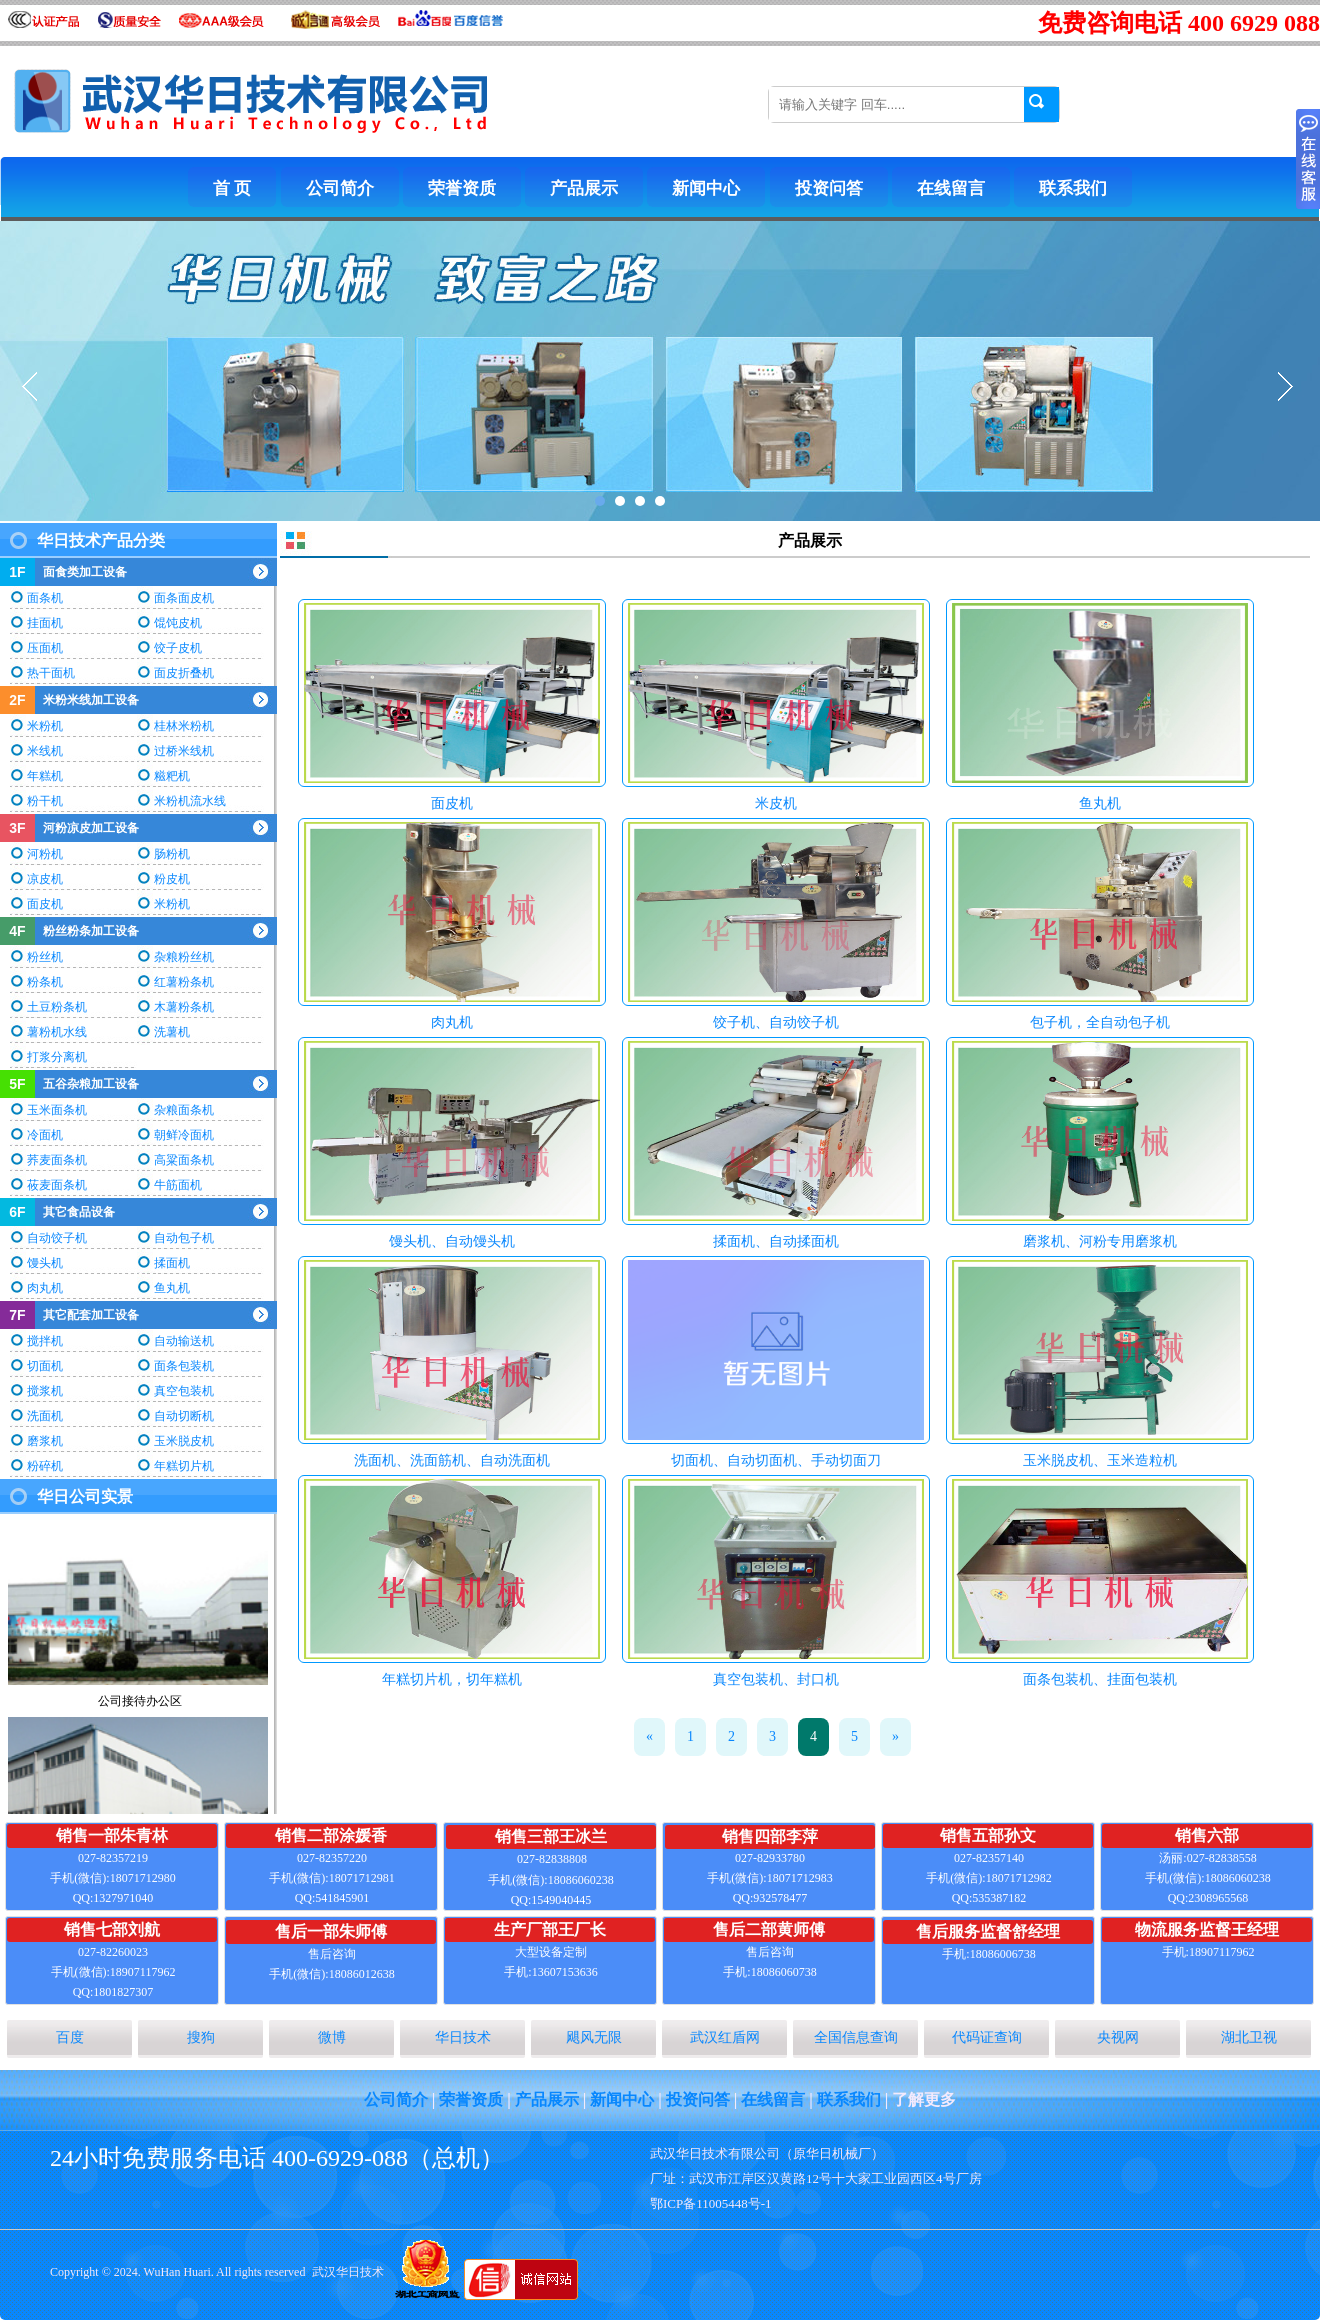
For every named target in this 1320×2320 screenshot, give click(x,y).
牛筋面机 (178, 1185)
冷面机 (45, 1135)
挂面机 (45, 623)
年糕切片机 (184, 1466)
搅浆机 (45, 1391)
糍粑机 (172, 776)
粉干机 (45, 801)
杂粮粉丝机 (184, 957)
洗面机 (45, 1416)
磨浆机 (45, 1441)
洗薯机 (172, 1032)
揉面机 (172, 1263)
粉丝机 (45, 957)
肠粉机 (172, 854)
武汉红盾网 (725, 2037)
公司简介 (340, 188)
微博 (332, 2037)
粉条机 (45, 982)
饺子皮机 (178, 648)
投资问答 (829, 188)
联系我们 (1073, 188)
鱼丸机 (172, 1288)
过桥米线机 (184, 751)
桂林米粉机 (184, 726)
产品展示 (584, 188)
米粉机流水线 (190, 801)
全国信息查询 (856, 2037)
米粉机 (45, 726)
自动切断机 (184, 1416)
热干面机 (51, 673)
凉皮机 (45, 879)
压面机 (45, 648)
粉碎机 (45, 1466)
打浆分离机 (57, 1057)
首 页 (232, 188)
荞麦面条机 (57, 1160)
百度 (70, 2037)
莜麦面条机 (57, 1185)
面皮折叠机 (184, 673)
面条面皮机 (184, 598)
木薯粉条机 (184, 1007)
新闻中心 (706, 188)
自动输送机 (184, 1341)
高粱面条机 (184, 1160)
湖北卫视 (1249, 2037)
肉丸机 (45, 1288)
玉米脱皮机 (184, 1441)
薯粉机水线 (57, 1032)
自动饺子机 (57, 1238)
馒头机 (45, 1263)
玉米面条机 (57, 1110)
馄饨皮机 (178, 623)
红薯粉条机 (184, 982)
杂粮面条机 (184, 1110)
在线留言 (951, 188)
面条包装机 (184, 1366)
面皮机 (45, 904)
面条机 (45, 598)
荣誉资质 (462, 188)
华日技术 (463, 2037)
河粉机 (45, 854)
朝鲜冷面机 (184, 1135)
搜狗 (201, 2037)
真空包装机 (184, 1391)
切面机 (45, 1366)
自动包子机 (184, 1238)
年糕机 (45, 776)
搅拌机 (45, 1341)
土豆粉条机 (57, 1007)
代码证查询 (987, 2037)
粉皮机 (172, 879)
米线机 (45, 751)
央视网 (1118, 2037)
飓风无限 (594, 2037)
